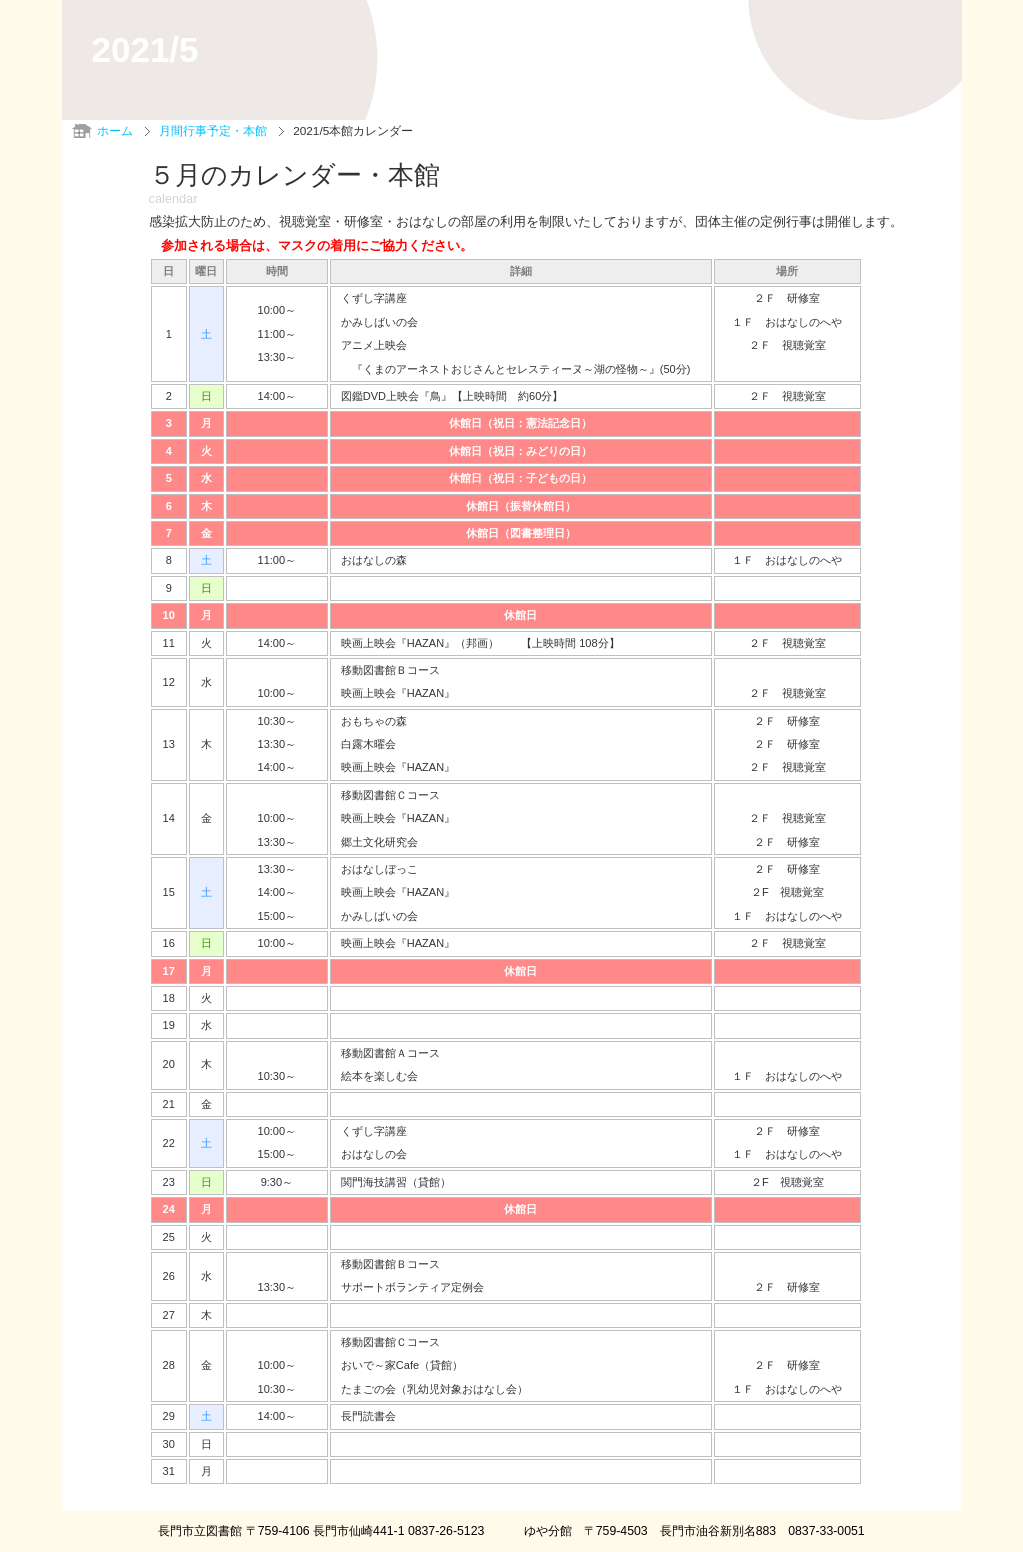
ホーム (115, 131)
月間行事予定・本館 (213, 131)
